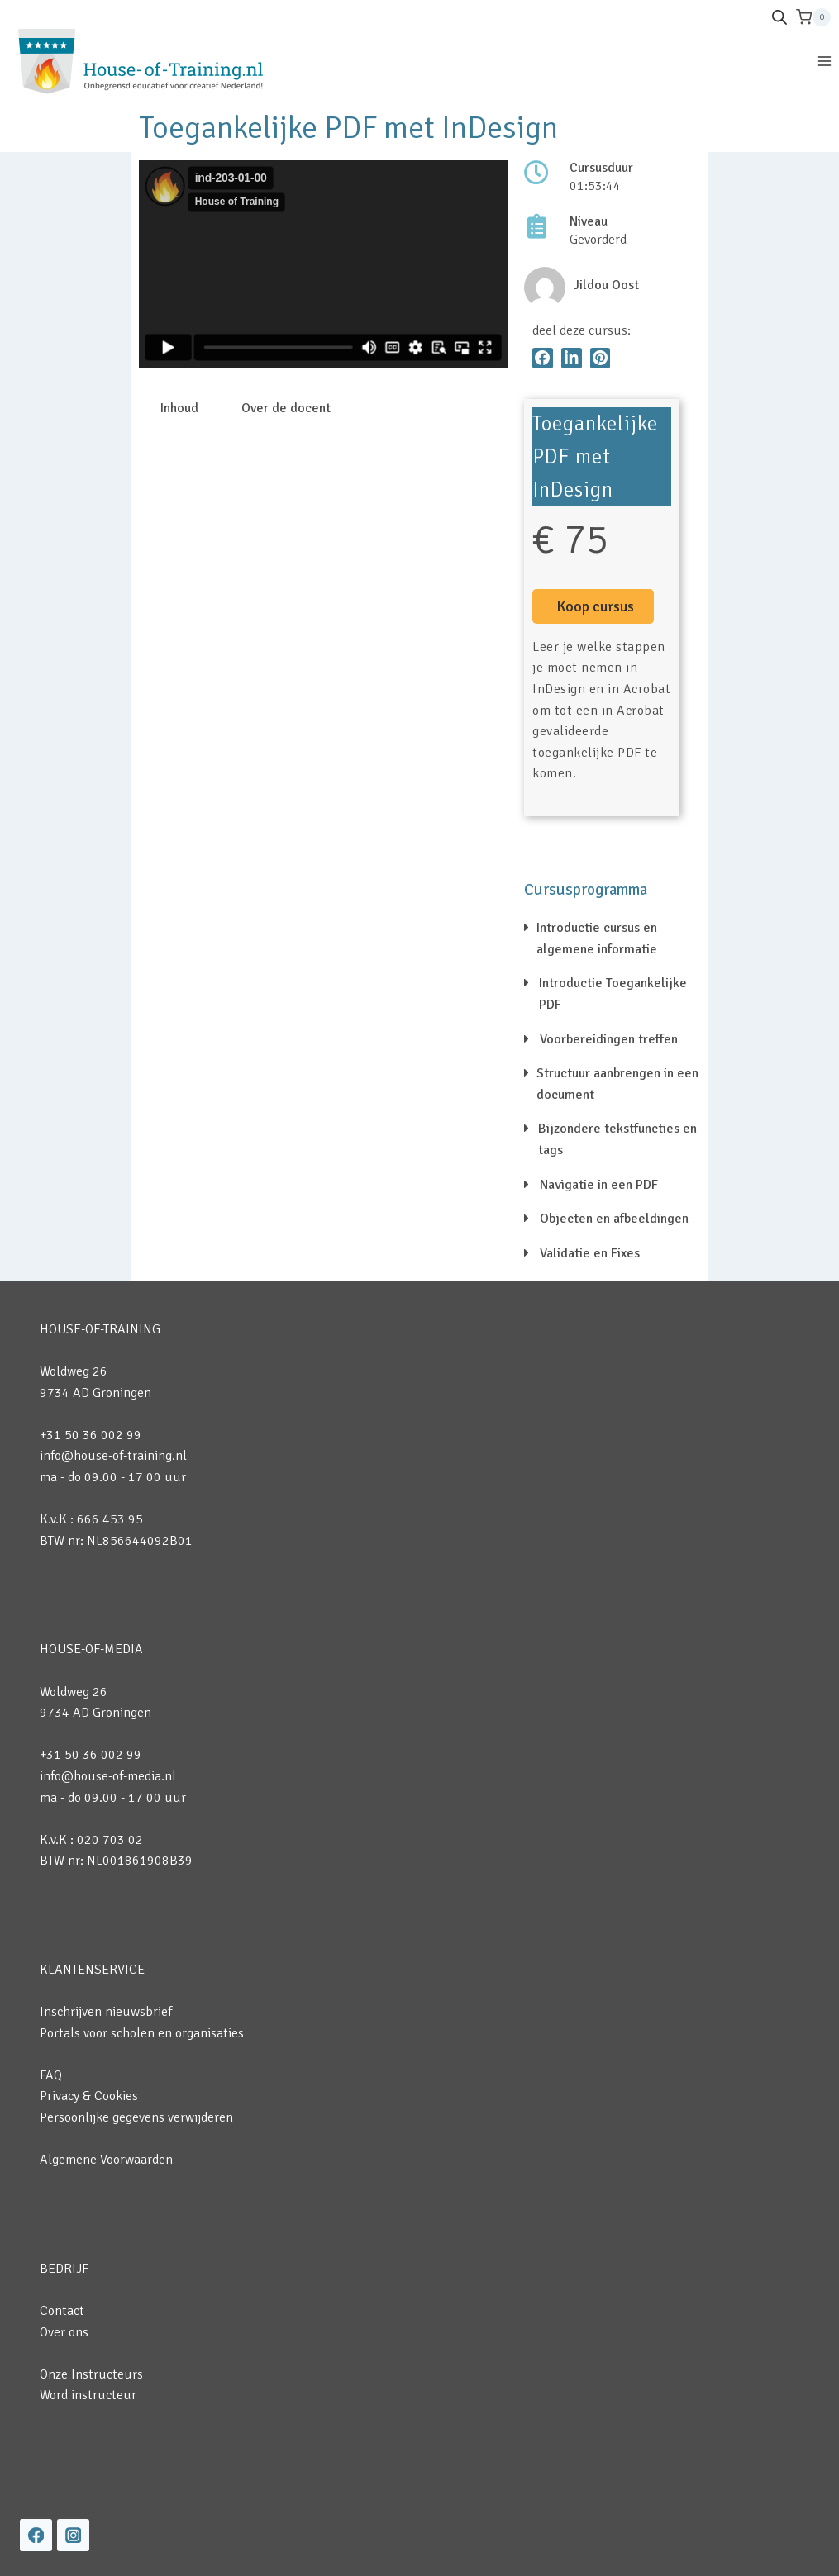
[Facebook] (36, 2535)
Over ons (64, 2332)
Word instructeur (88, 2395)
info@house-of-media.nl (108, 1776)
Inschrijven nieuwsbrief (106, 2011)
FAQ (51, 2075)
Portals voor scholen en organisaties (142, 2033)
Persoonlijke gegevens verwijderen (136, 2117)
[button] (542, 358)
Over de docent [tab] (286, 408)
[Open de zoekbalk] (779, 17)
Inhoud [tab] (179, 408)
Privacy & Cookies (89, 2096)
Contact (62, 2311)
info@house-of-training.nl (113, 1455)
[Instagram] (73, 2535)
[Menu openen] (823, 61)
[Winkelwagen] (813, 17)
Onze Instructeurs (91, 2374)
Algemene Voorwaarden (106, 2159)
